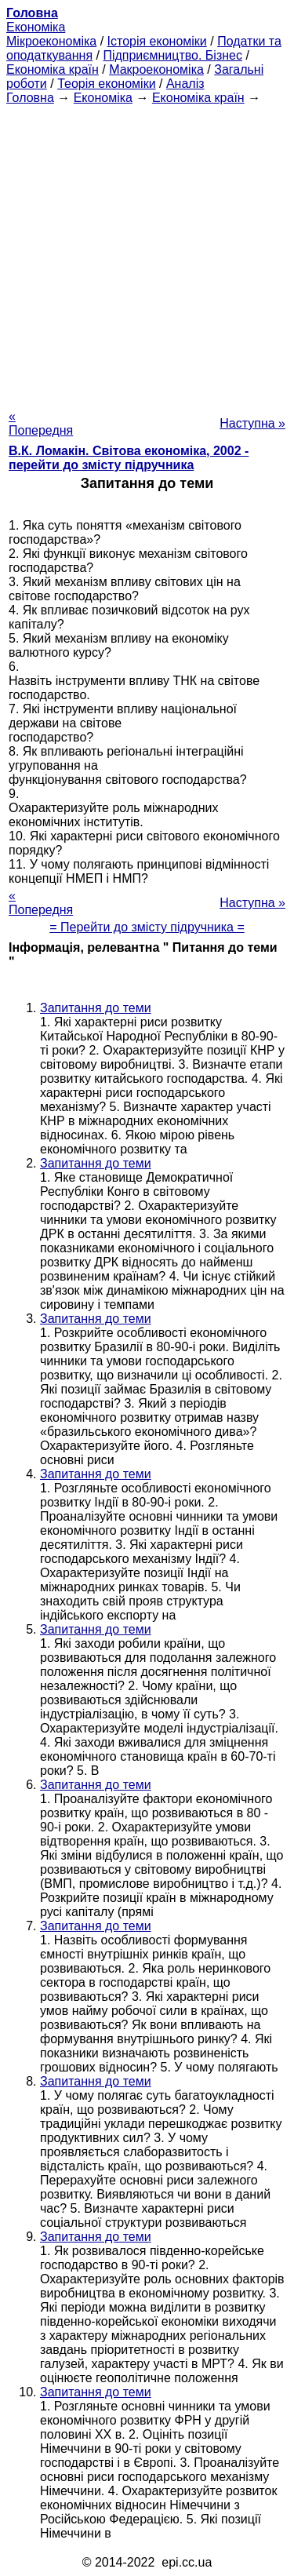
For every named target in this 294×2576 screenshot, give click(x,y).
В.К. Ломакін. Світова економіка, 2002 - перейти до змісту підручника (129, 458)
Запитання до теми (95, 1008)
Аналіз (185, 83)
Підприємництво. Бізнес (172, 55)
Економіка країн (52, 69)
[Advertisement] (147, 252)
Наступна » (252, 423)
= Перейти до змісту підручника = (147, 927)
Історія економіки (157, 41)
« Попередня (41, 423)
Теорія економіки (106, 83)
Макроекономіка (156, 69)
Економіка (35, 27)
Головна (30, 97)
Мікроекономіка (51, 41)
